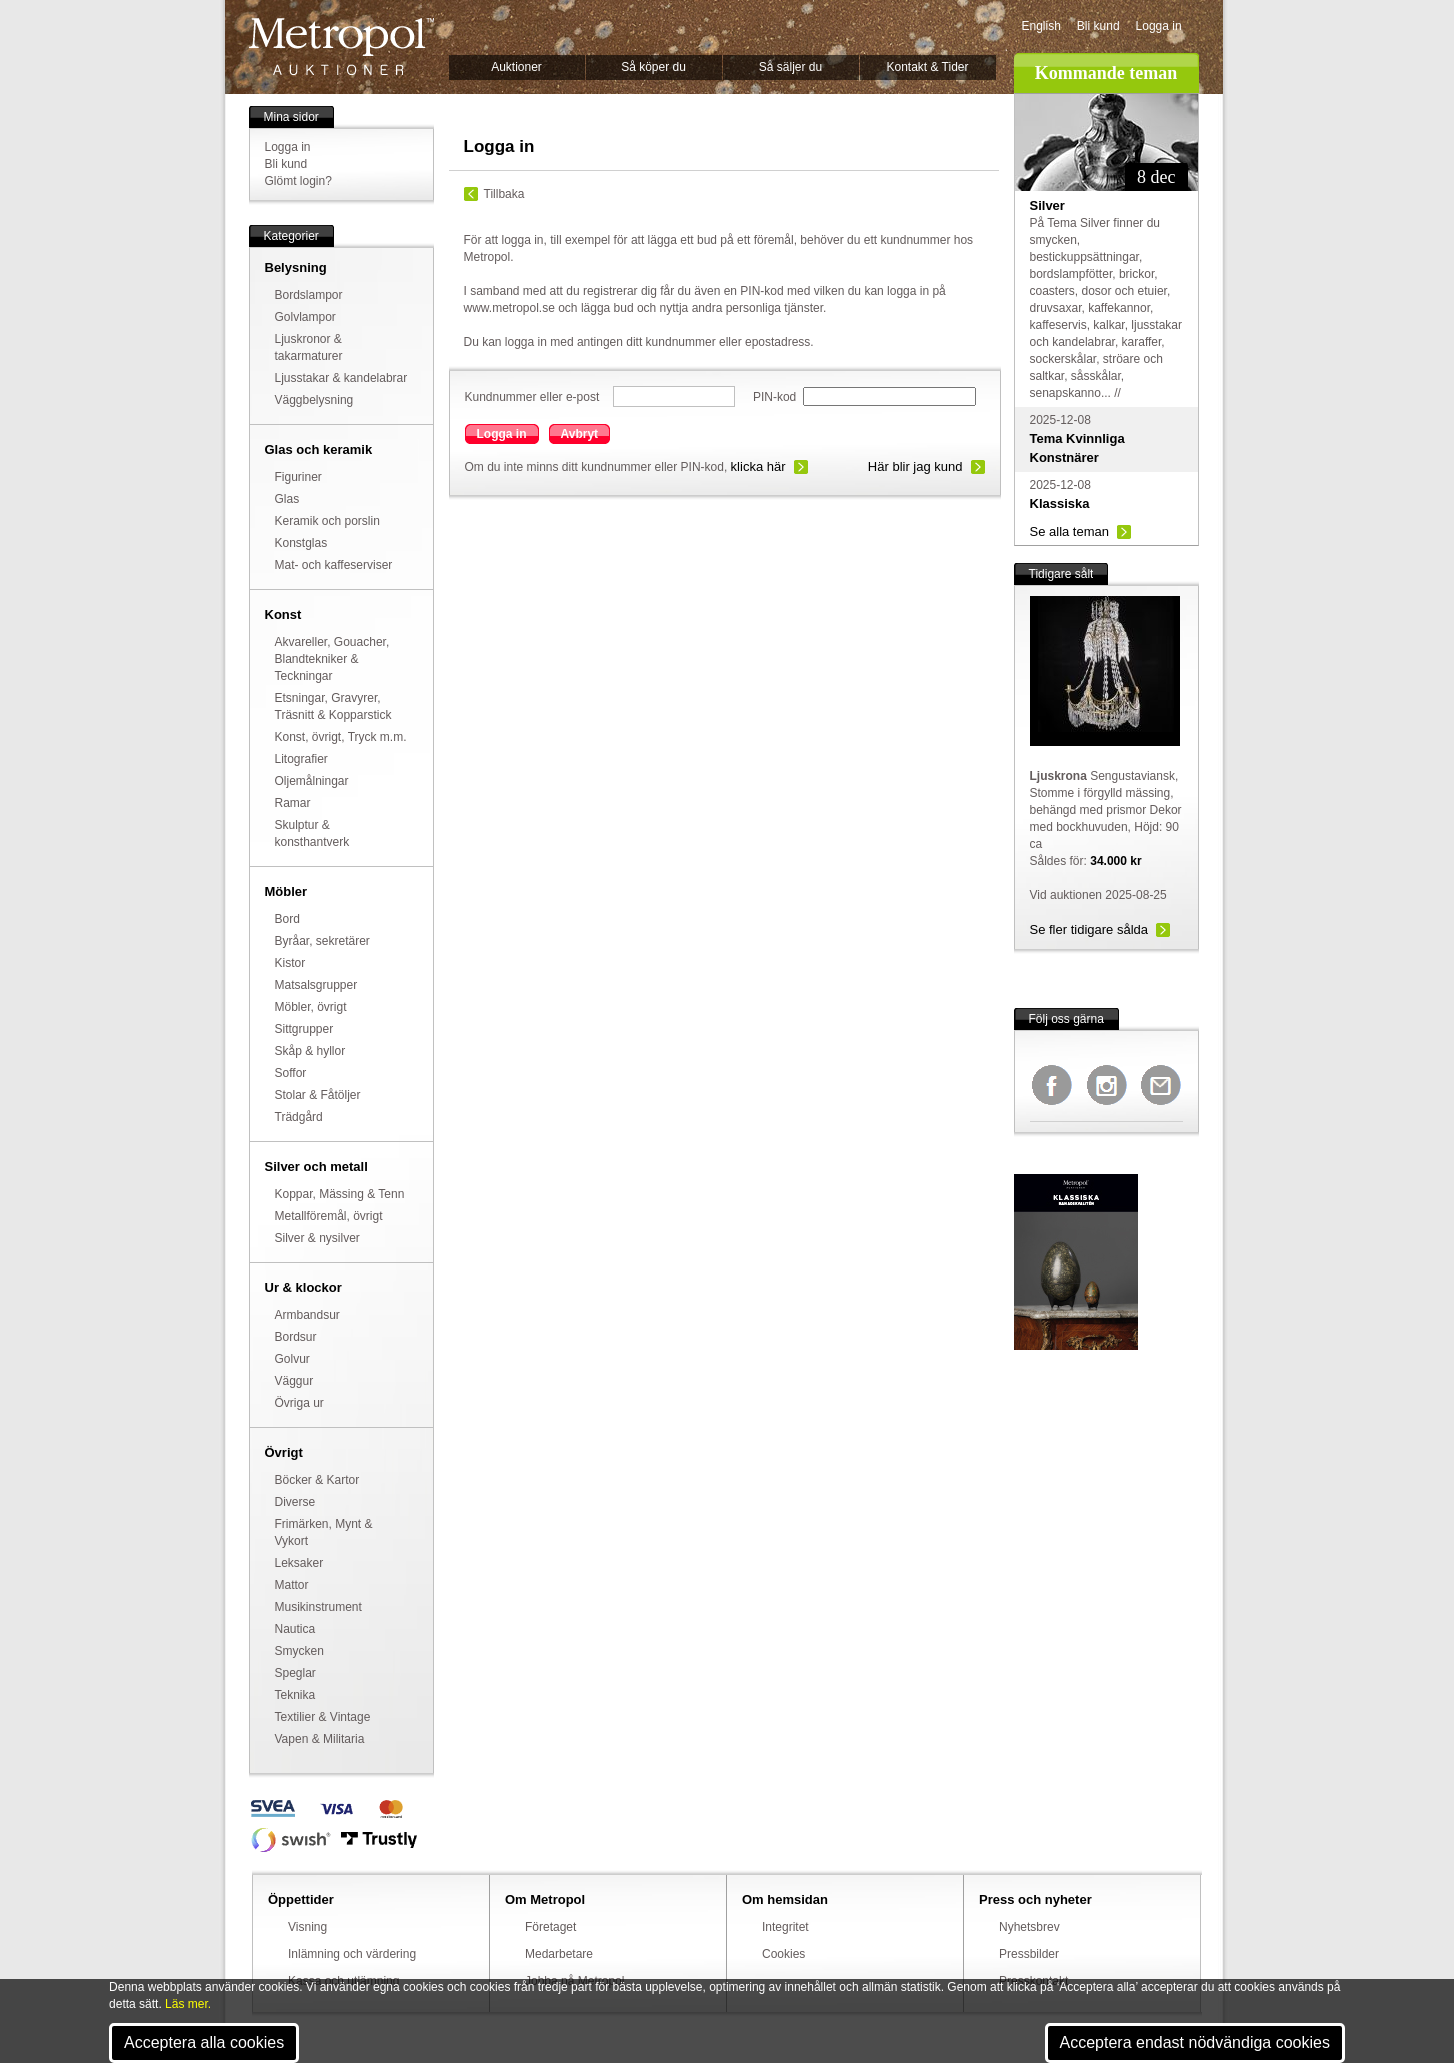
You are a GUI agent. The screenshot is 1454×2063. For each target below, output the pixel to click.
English (1041, 26)
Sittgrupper (304, 1029)
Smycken (299, 1651)
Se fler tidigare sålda (1089, 929)
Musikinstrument (318, 1607)
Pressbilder (1029, 1954)
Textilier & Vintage (323, 1717)
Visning (307, 1927)
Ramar (293, 803)
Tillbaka (504, 194)
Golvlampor (305, 317)
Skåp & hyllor (310, 1051)
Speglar (295, 1673)
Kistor (290, 963)
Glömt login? (298, 181)
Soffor (291, 1073)
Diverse (295, 1502)
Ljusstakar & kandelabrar (341, 378)
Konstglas (301, 543)
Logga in (1159, 26)
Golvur (292, 1359)
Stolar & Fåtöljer (318, 1095)
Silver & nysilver (317, 1238)
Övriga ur (299, 1403)
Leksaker (299, 1563)
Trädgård (299, 1117)
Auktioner (516, 67)
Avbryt (580, 434)
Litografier (301, 759)
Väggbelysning (314, 400)
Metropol (341, 46)
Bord (287, 919)
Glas (287, 499)
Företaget (550, 1927)
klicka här (758, 466)
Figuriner (298, 477)
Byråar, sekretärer (322, 941)
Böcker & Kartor (317, 1480)
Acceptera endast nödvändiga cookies (1195, 2042)
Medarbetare (559, 1954)
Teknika (295, 1695)
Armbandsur (307, 1315)
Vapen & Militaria (320, 1739)
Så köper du (653, 67)
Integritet (785, 1927)
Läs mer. (188, 2004)
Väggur (294, 1381)
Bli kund (1098, 26)
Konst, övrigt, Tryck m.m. (341, 737)
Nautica (295, 1629)
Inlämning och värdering (352, 1954)
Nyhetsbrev (1029, 1927)
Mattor (292, 1585)
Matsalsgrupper (316, 985)
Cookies (783, 1954)
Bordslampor (309, 295)
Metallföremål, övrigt (329, 1216)
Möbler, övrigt (311, 1007)
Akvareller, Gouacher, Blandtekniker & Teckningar (332, 659)
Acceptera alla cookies (204, 2042)
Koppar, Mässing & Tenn (340, 1194)
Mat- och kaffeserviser (334, 565)
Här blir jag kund (915, 466)
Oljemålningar (312, 781)
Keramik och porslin (327, 521)
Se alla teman (1070, 531)
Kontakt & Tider (927, 67)
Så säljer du (790, 67)
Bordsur (296, 1337)
